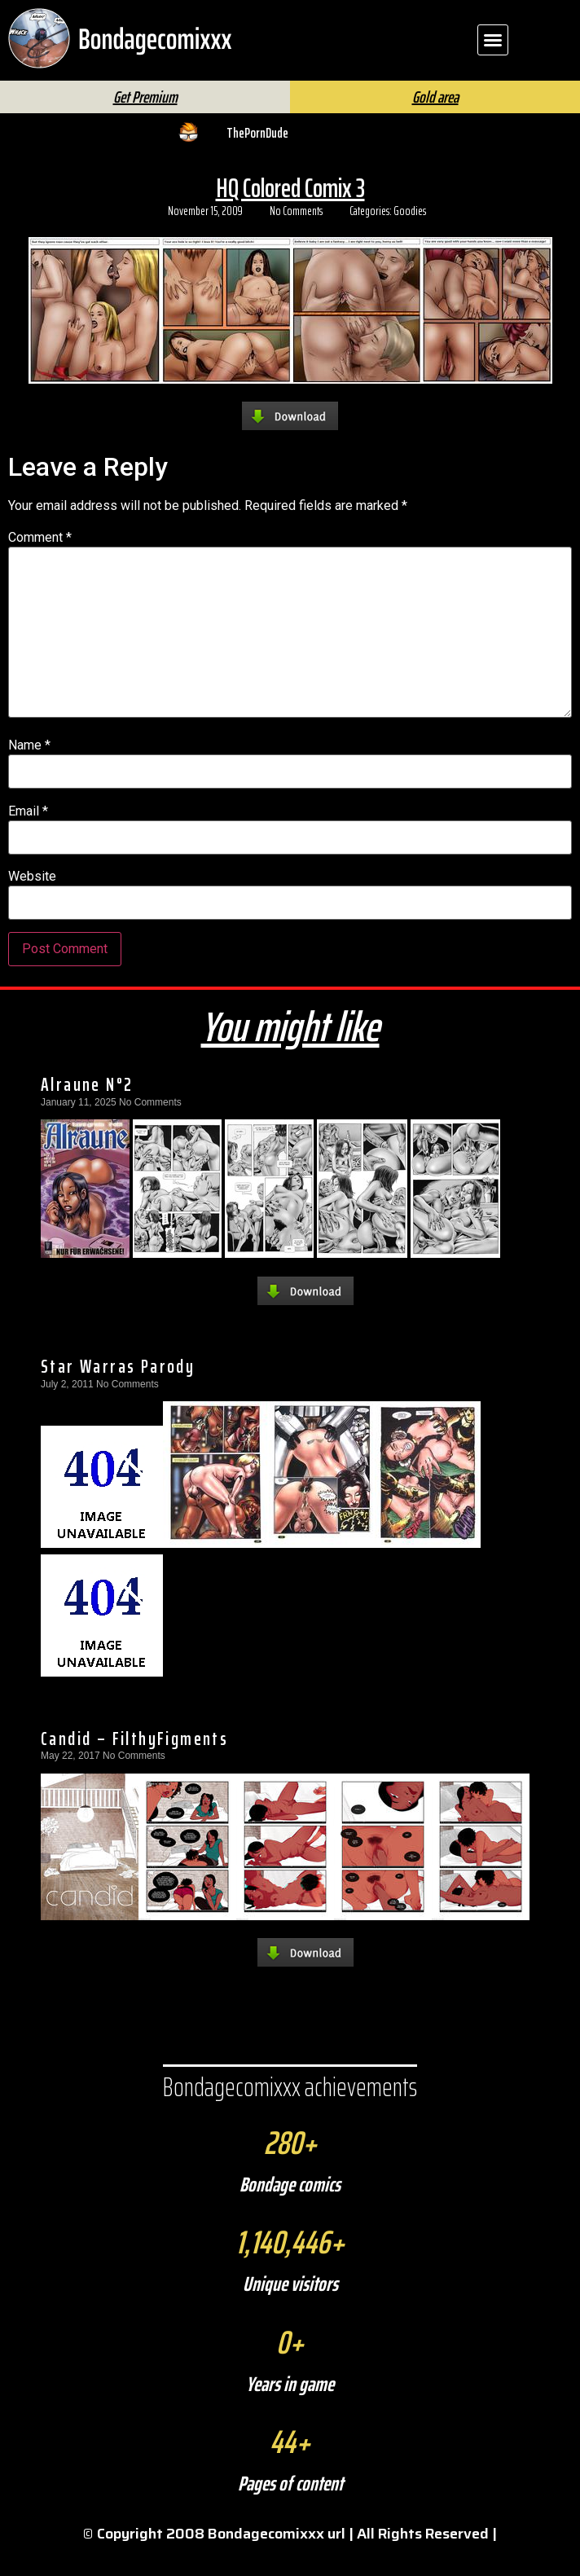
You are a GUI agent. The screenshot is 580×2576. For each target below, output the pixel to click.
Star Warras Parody (118, 1393)
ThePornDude (257, 159)
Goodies (409, 238)
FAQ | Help (464, 88)
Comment (40, 564)
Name (29, 772)
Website (32, 903)
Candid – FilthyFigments (134, 1765)
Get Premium (145, 124)
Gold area (435, 124)
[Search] (337, 93)
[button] (492, 39)
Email (28, 838)
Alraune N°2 (87, 1111)
